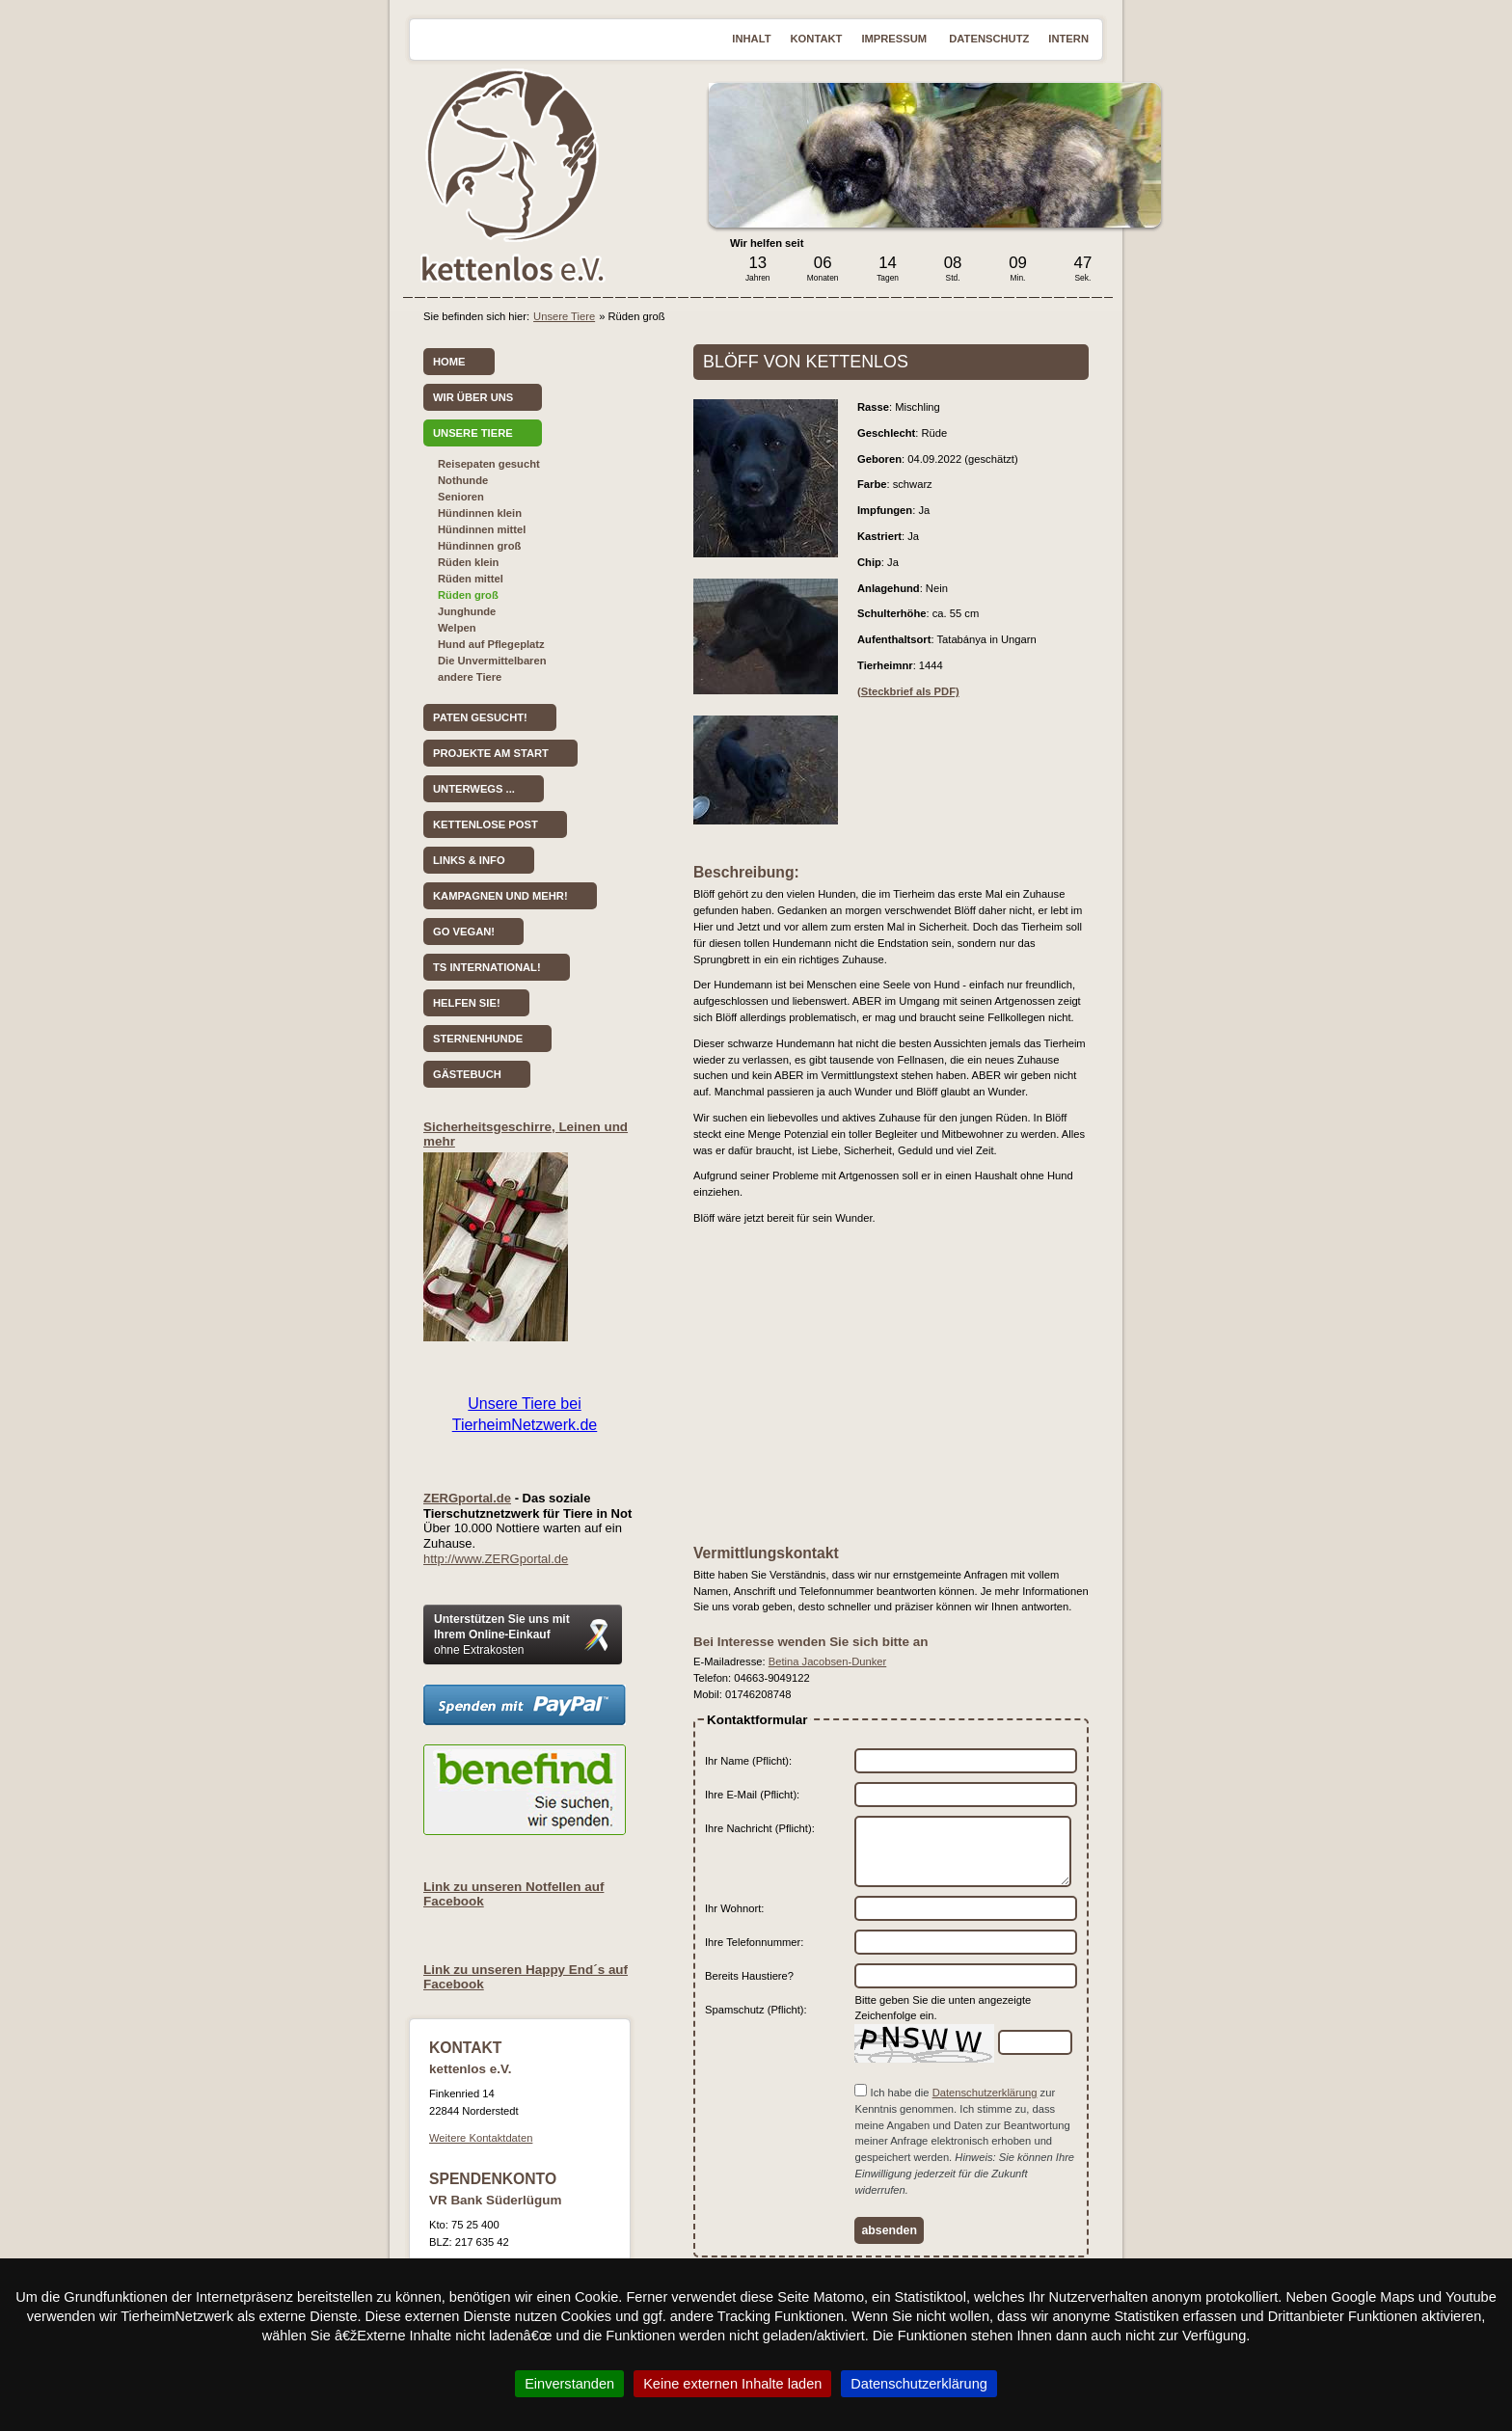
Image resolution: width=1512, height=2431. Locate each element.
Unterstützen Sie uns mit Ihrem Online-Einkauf (502, 1634)
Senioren (461, 496)
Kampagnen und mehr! (500, 896)
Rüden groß (468, 595)
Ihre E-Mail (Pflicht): (752, 1794)
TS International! (487, 967)
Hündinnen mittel (482, 529)
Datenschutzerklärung (985, 2092)
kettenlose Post (485, 824)
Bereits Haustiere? (749, 1976)
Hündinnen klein (480, 513)
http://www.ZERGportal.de (495, 1559)
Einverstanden (569, 2383)
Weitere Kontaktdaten (480, 2138)
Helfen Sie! (466, 1003)
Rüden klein (468, 562)
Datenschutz (989, 38)
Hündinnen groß (479, 546)
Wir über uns (473, 397)
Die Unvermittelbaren (492, 660)
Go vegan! (464, 931)
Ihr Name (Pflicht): (748, 1761)
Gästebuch (467, 1074)
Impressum (895, 38)
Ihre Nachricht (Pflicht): (760, 1828)
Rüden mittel (470, 578)
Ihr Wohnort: (734, 1908)
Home (449, 361)
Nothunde (463, 480)
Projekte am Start (491, 753)
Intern (1068, 38)
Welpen (457, 628)
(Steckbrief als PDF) (908, 691)
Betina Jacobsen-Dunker (828, 1661)
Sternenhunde (478, 1038)
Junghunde (467, 611)
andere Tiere (469, 677)
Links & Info (469, 860)
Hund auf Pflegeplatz (491, 644)
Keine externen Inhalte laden (732, 2383)
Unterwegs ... (474, 789)
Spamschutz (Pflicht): (756, 2009)
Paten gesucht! (480, 717)
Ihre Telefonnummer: (754, 1942)
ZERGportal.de (467, 1498)
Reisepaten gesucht (489, 464)
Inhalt (751, 38)
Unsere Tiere (564, 316)
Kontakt (817, 38)
